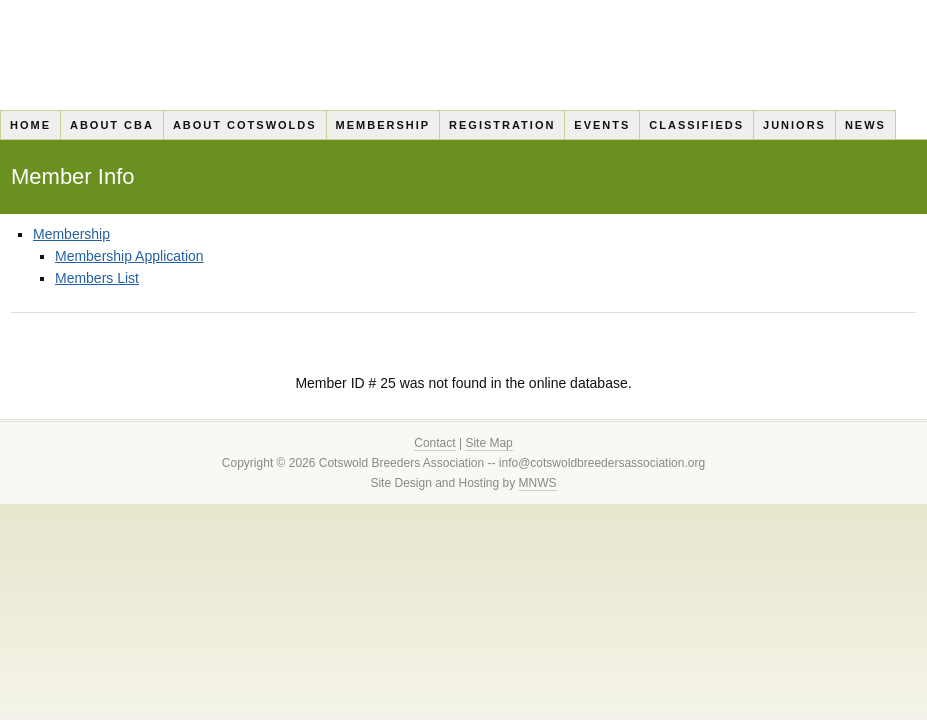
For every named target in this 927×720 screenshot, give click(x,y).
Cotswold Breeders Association (463, 55)
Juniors (794, 125)
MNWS (538, 483)
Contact (434, 443)
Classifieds (696, 125)
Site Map (488, 443)
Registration (502, 125)
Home (30, 125)
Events (602, 125)
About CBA (112, 125)
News (865, 125)
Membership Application (129, 256)
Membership (383, 125)
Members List (97, 278)
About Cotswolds (245, 125)
